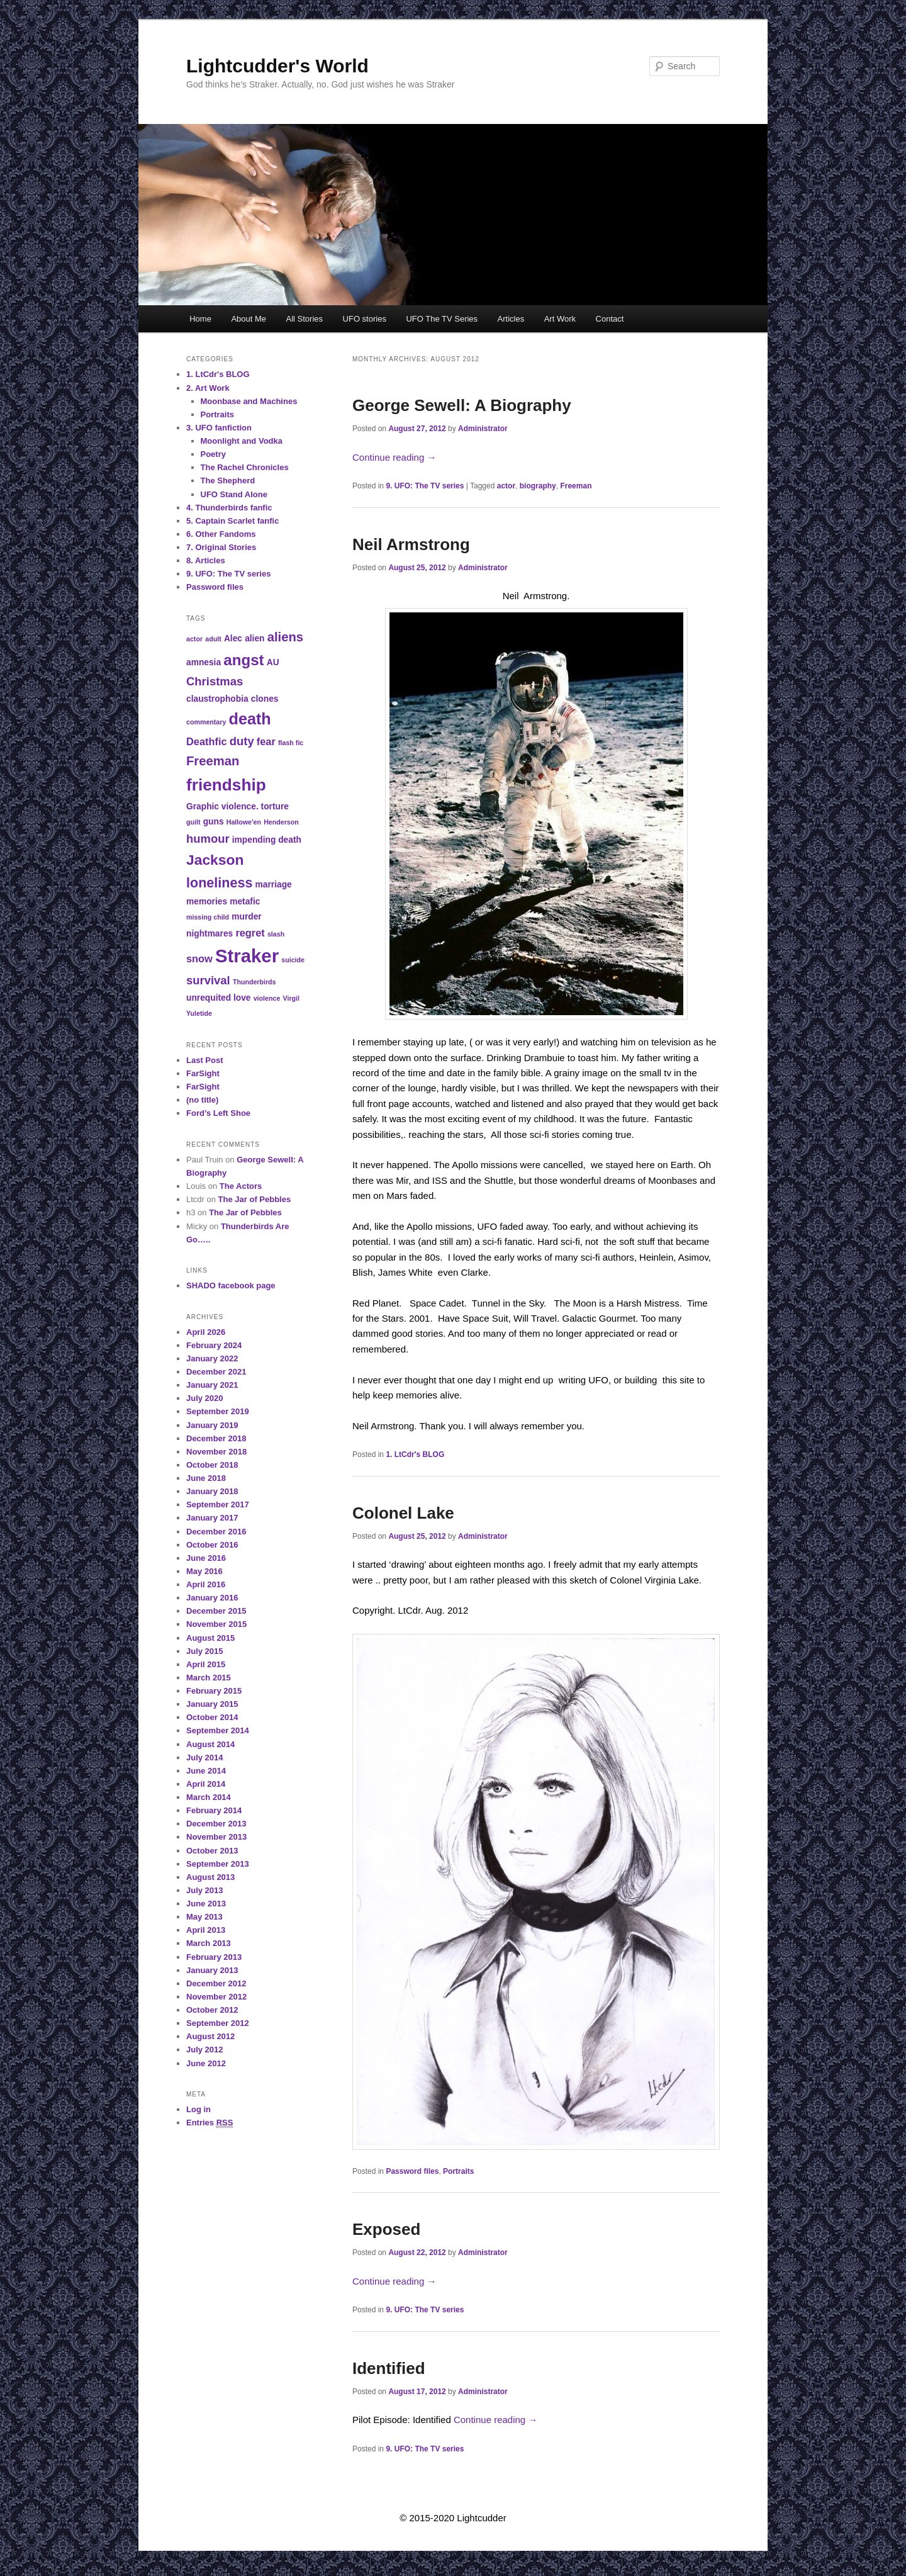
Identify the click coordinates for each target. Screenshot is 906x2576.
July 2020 (204, 1398)
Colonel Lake (403, 1513)
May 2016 (204, 1571)
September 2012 (217, 2023)
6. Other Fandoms (221, 534)
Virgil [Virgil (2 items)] (291, 998)
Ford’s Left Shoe (218, 1113)
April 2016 (205, 1584)
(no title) (202, 1100)
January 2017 (212, 1517)
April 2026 (205, 1332)
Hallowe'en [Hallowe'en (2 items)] (243, 822)
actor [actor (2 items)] (194, 639)
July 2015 (204, 1651)
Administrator (483, 428)
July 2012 (204, 2049)
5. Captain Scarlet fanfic (232, 521)
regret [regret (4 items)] (249, 932)
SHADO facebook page (231, 1285)
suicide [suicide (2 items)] (293, 960)
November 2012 (216, 1996)
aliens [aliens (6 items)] (285, 637)
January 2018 (212, 1491)
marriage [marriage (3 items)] (273, 884)
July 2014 (204, 1757)
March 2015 (208, 1677)
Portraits (458, 2171)
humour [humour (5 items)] (208, 838)
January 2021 (212, 1385)
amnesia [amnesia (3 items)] (203, 662)
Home (200, 318)
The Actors (241, 1186)
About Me (248, 318)
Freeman (575, 485)
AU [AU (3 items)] (273, 662)
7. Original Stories (221, 547)
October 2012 (212, 2010)
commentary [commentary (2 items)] (206, 722)
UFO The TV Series (442, 318)
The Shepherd (228, 480)
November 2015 (216, 1624)
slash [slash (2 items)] (275, 934)
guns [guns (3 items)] (213, 821)
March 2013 (208, 1943)
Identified (388, 2368)
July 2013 (204, 1890)
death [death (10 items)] (250, 719)
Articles (511, 318)
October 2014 (212, 1717)
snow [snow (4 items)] (199, 958)
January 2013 (212, 1970)
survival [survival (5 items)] (208, 980)
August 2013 (210, 1877)
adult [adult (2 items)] (213, 639)
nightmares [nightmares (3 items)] (209, 933)
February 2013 (214, 1957)
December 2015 (216, 1611)
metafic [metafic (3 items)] (245, 901)
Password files (412, 2171)
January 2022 (212, 1358)
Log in (198, 2109)
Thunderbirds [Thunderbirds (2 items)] (254, 982)
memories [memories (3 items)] (206, 901)
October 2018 (212, 1465)
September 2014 (217, 1730)
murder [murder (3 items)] (246, 916)
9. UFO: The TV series (425, 485)
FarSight (203, 1073)
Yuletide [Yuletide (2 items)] (199, 1013)
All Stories (304, 318)
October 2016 (212, 1545)
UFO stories (364, 318)
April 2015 (205, 1664)
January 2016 (212, 1597)
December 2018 (216, 1438)
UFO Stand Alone (234, 494)
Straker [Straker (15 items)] (247, 955)
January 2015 (212, 1704)
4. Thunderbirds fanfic (229, 507)
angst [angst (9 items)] (243, 659)
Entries (209, 2123)
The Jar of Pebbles (254, 1199)
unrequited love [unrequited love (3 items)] (218, 998)
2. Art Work (208, 388)
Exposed (386, 2229)
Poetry (213, 454)
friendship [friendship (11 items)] (226, 784)
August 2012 (210, 2036)
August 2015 (210, 1638)
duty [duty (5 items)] (242, 741)
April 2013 (205, 1930)
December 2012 (216, 1983)
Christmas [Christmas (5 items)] (214, 681)
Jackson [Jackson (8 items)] (214, 860)
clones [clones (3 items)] (265, 699)
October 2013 (212, 1850)
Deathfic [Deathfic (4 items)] (206, 741)
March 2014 (208, 1797)
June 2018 (206, 1478)
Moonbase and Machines (249, 401)
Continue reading (394, 457)
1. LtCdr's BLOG (415, 1454)
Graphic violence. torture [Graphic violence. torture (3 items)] (237, 806)
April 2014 (205, 1784)
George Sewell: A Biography (461, 405)
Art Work (560, 318)
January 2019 (212, 1425)
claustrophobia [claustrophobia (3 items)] (217, 699)
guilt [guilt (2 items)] (193, 822)
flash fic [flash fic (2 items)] (290, 742)
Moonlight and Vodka (241, 441)
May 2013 (204, 1916)
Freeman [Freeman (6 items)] (212, 761)
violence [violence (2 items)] (267, 998)
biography (538, 485)
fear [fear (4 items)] (266, 741)
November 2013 (216, 1837)
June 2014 (206, 1770)
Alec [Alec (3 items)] (233, 638)
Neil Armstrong (411, 544)
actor (506, 485)
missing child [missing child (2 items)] (207, 917)
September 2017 (217, 1504)
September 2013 (217, 1864)
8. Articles (205, 560)
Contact (610, 318)
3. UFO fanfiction (219, 427)
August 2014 (210, 1744)
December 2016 (216, 1531)
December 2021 (216, 1371)
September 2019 (217, 1411)
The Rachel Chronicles (245, 467)
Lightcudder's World (277, 65)
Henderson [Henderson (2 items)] (281, 822)
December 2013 (216, 1823)
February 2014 (214, 1810)
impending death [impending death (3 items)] (266, 840)
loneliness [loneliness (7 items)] (219, 883)
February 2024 (214, 1345)
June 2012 (206, 2063)
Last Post (204, 1060)
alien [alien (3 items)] (254, 638)
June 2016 (206, 1558)
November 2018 (216, 1451)
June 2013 (206, 1903)
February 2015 (214, 1691)
